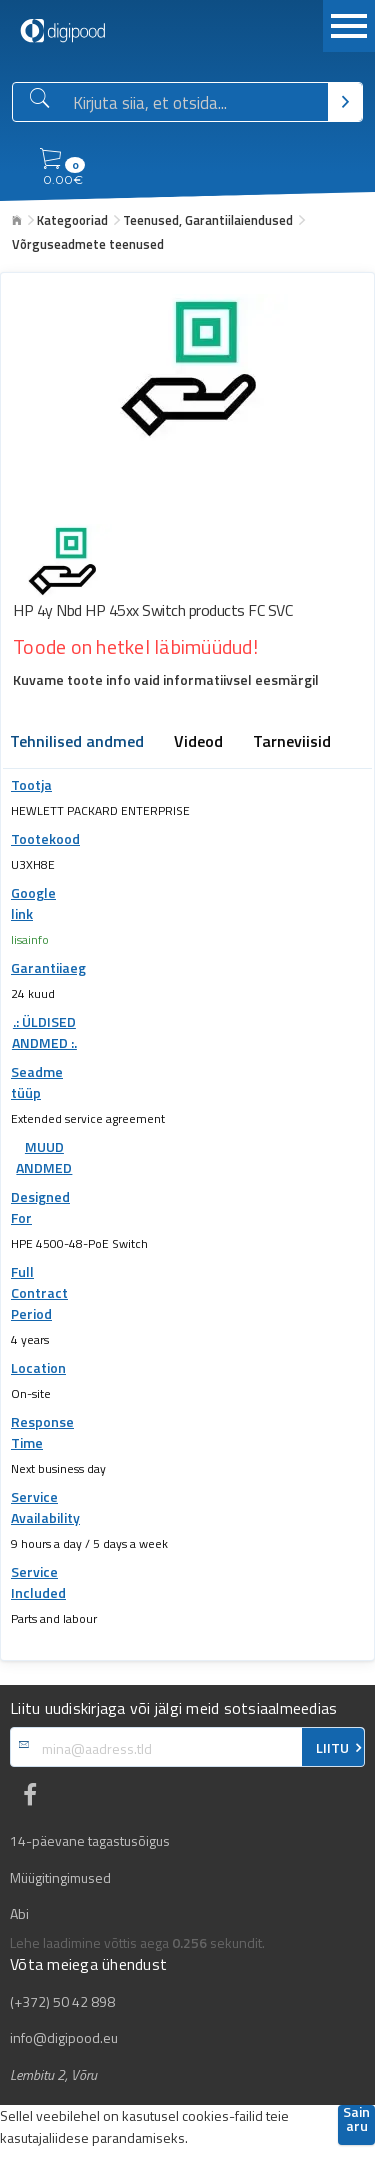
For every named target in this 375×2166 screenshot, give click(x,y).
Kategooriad (72, 220)
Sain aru (356, 2120)
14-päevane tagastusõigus (90, 1841)
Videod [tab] (198, 743)
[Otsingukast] (196, 103)
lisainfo (30, 939)
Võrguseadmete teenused (88, 244)
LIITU (332, 1748)
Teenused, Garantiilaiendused (208, 220)
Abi (19, 1914)
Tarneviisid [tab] (292, 743)
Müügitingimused (60, 1878)
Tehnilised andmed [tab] (77, 743)
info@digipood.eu (64, 2038)
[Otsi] (345, 102)
